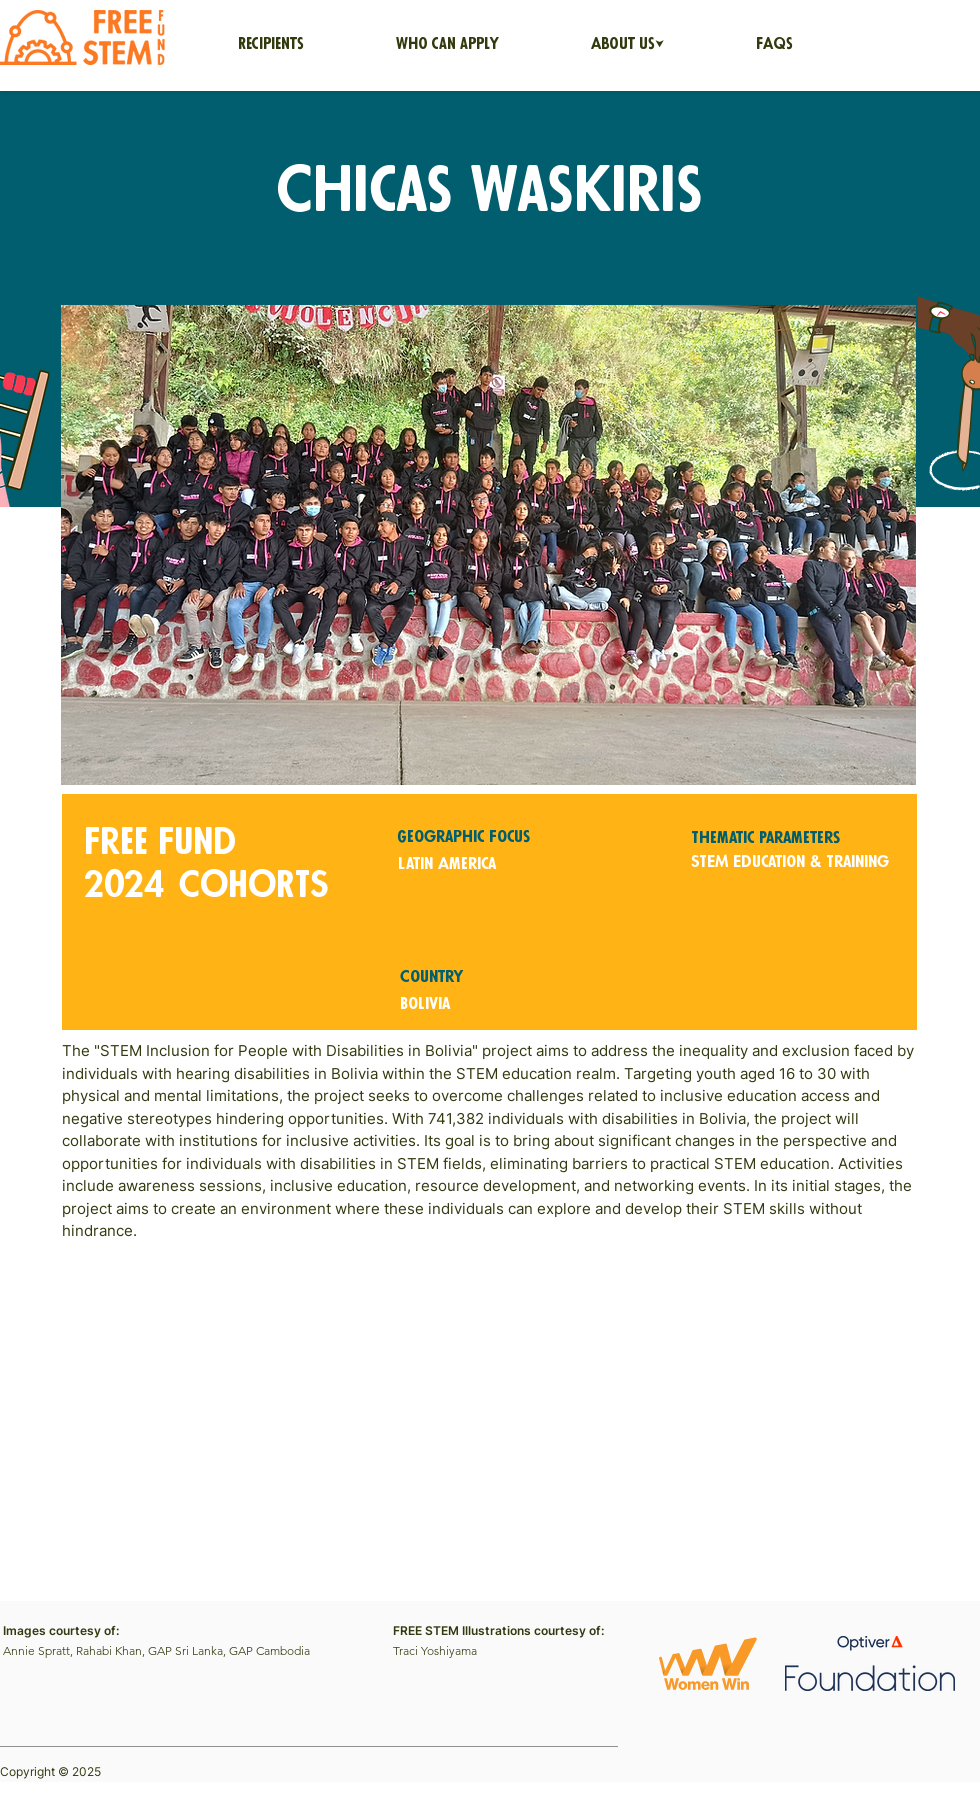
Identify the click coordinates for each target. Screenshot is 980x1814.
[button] (627, 45)
